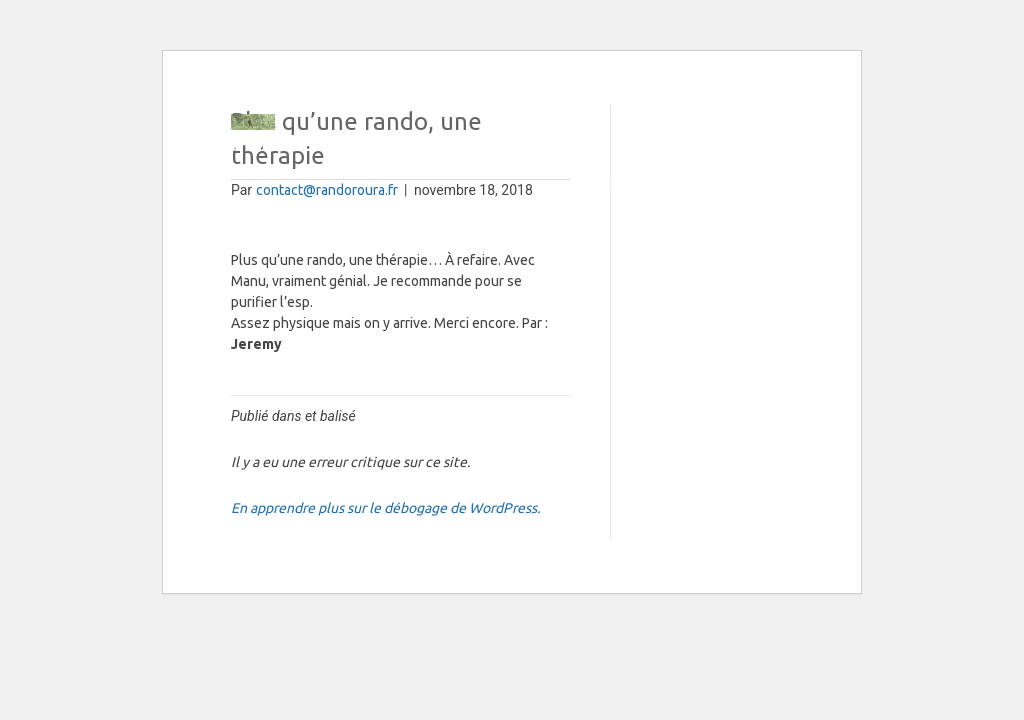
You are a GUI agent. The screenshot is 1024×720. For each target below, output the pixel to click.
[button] (785, 144)
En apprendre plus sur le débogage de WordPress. (385, 508)
